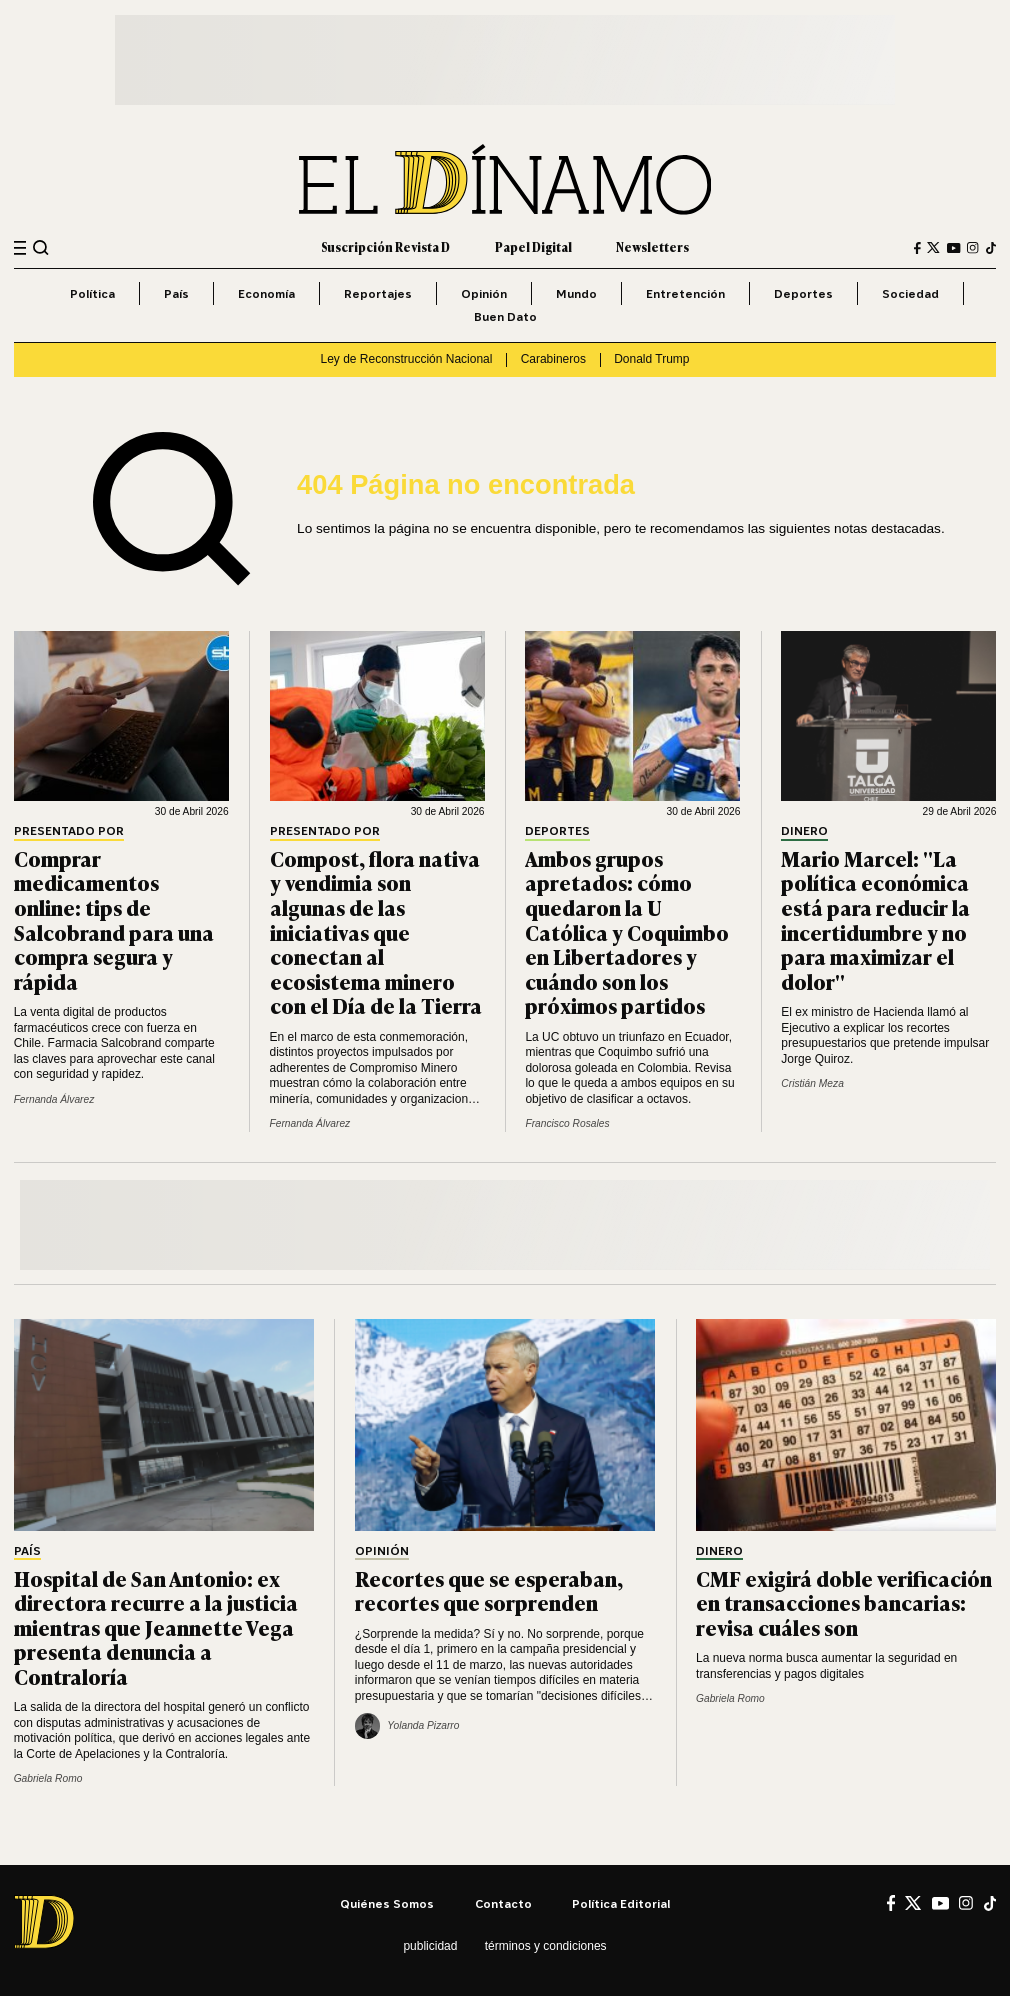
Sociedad (910, 293)
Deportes (803, 293)
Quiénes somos (387, 1903)
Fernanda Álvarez (54, 1099)
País (176, 293)
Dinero (804, 831)
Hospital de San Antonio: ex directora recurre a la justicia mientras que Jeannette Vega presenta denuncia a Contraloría (156, 1627)
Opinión (484, 293)
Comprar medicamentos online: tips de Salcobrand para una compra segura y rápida (114, 919)
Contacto (503, 1903)
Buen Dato (505, 316)
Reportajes (378, 293)
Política (92, 293)
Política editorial (621, 1903)
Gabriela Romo (48, 1778)
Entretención (685, 293)
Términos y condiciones (546, 1946)
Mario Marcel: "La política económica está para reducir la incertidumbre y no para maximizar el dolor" (875, 919)
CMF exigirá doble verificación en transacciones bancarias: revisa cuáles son (844, 1602)
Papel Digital (533, 247)
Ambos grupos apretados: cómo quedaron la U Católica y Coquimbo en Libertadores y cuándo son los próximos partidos (627, 931)
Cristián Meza (812, 1083)
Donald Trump (651, 359)
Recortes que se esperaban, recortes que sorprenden (489, 1590)
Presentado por (69, 831)
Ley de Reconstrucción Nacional (407, 359)
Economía (266, 293)
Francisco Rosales (567, 1123)
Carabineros (553, 359)
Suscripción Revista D (385, 247)
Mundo (576, 293)
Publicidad (430, 1946)
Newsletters (652, 247)
